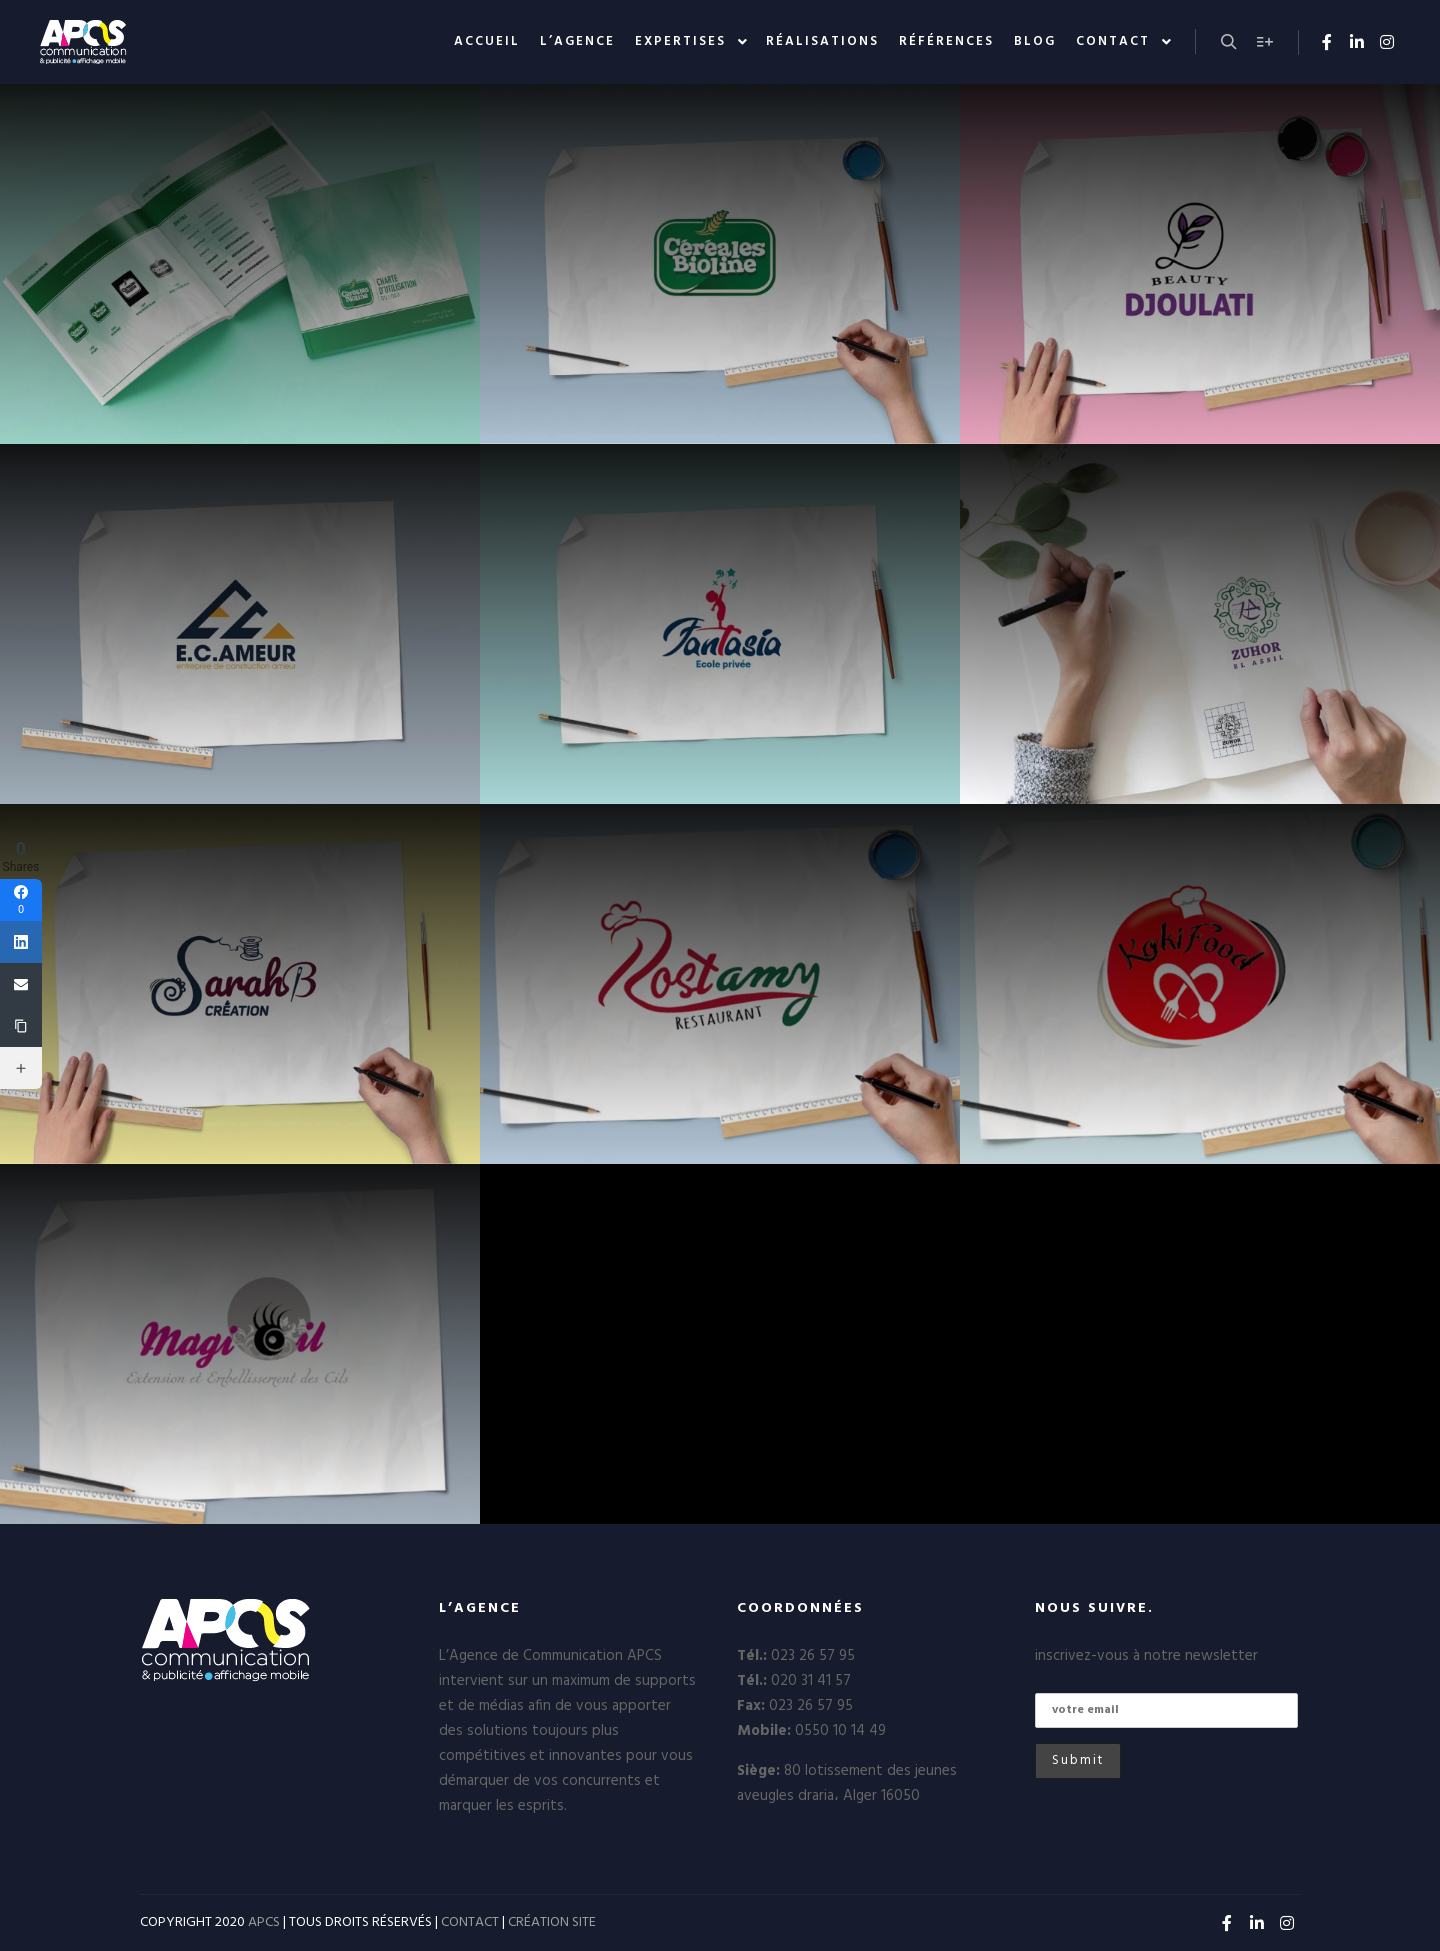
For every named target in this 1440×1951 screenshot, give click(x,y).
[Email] (21, 984)
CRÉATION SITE (552, 1922)
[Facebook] (21, 900)
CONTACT (470, 1922)
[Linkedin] (21, 942)
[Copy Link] (21, 1026)
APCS (264, 1922)
